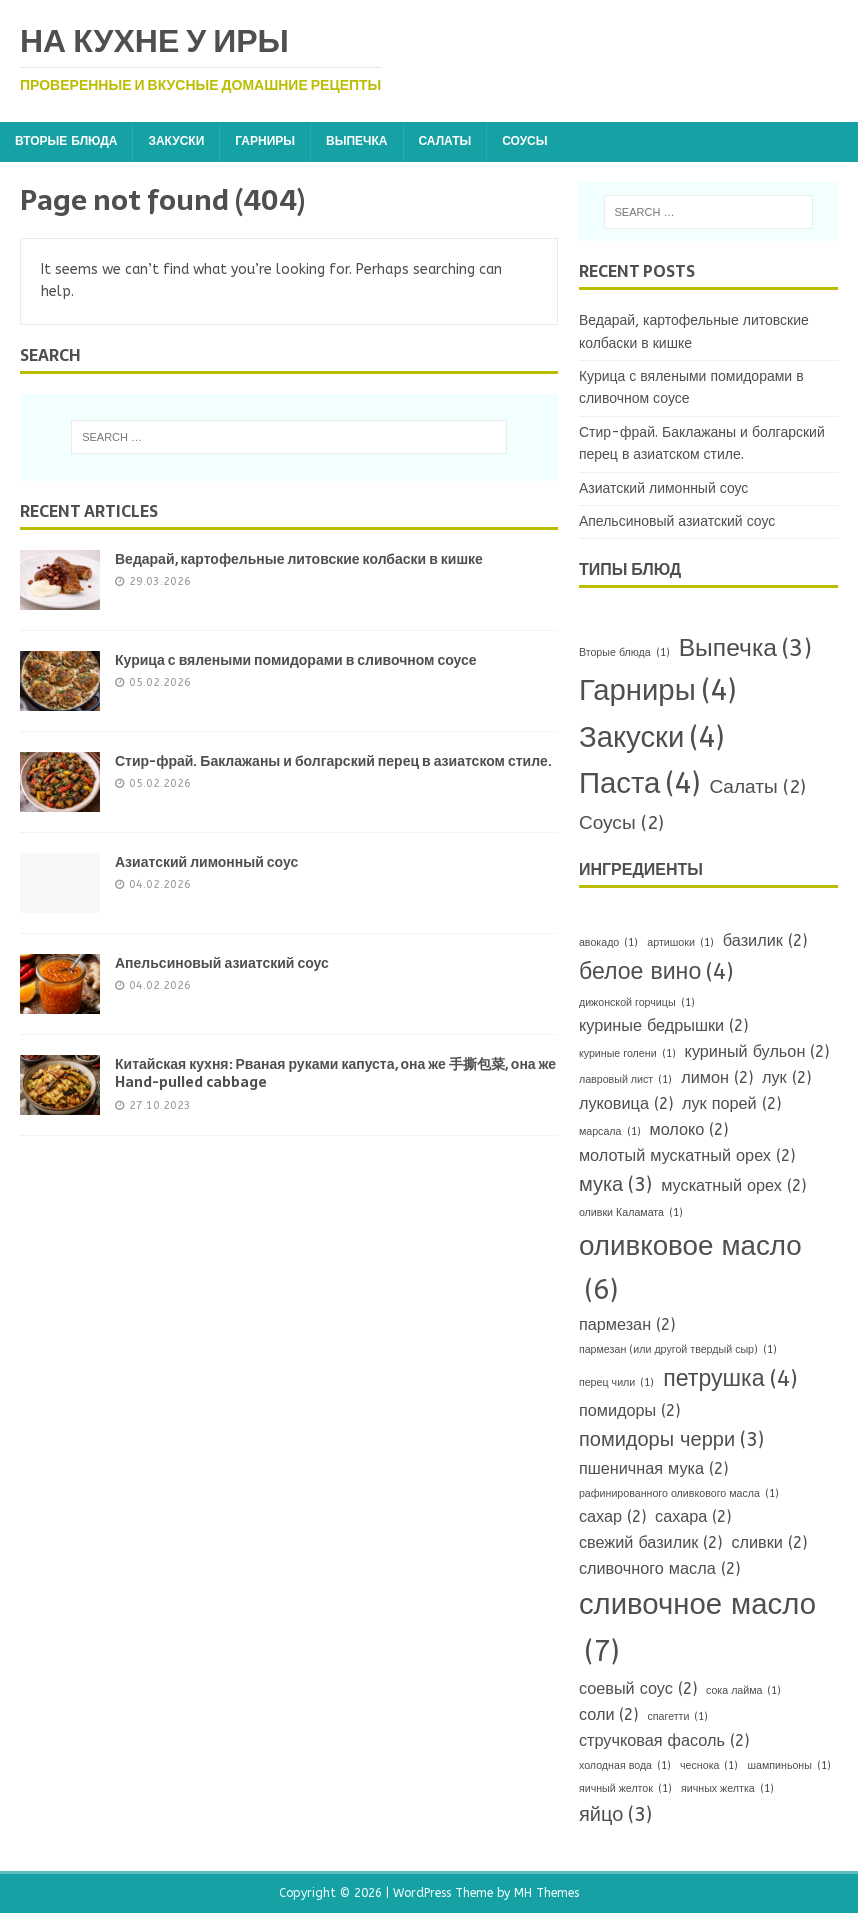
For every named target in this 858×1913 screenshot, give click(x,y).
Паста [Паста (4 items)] (639, 784)
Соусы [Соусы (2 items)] (621, 823)
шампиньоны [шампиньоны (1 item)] (788, 1765)
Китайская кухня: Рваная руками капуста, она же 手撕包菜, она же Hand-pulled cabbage (335, 1073)
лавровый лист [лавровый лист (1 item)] (625, 1079)
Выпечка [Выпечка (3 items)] (745, 647)
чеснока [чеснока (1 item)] (709, 1765)
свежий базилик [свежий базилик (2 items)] (650, 1543)
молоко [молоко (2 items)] (689, 1130)
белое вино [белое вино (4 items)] (656, 972)
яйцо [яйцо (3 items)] (615, 1815)
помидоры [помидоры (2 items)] (629, 1411)
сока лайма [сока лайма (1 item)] (744, 1690)
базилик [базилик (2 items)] (765, 941)
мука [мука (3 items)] (615, 1185)
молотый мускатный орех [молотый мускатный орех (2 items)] (687, 1156)
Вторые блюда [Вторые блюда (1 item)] (624, 652)
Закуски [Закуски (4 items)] (651, 738)
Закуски (176, 141)
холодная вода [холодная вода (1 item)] (625, 1765)
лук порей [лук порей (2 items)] (731, 1104)
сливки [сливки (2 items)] (769, 1543)
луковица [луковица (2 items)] (626, 1104)
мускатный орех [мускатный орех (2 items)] (733, 1186)
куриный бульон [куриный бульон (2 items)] (757, 1052)
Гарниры (265, 141)
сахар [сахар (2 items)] (612, 1517)
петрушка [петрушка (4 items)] (729, 1379)
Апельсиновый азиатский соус (222, 963)
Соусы (524, 141)
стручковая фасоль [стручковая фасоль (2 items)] (664, 1741)
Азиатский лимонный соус (206, 862)
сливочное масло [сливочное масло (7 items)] (697, 1631)
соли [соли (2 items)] (609, 1715)
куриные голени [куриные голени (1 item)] (627, 1053)
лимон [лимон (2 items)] (717, 1078)
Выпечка (356, 141)
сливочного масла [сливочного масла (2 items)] (659, 1569)
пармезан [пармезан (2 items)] (627, 1325)
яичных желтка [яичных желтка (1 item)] (727, 1788)
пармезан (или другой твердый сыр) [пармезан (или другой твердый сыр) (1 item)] (678, 1349)
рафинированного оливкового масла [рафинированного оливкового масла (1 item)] (679, 1493)
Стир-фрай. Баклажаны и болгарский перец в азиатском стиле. (333, 761)
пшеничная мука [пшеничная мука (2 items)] (653, 1469)
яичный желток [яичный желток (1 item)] (625, 1788)
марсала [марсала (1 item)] (610, 1131)
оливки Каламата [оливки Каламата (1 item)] (631, 1212)
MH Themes (546, 1893)
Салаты (445, 141)
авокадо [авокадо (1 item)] (608, 942)
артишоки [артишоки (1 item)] (680, 942)
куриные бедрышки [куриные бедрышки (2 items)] (663, 1026)
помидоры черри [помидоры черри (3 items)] (671, 1440)
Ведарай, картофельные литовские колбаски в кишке (299, 559)
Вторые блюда (66, 141)
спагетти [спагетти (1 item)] (677, 1716)
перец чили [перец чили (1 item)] (616, 1382)
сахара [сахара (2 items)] (693, 1517)
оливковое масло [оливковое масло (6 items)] (690, 1271)
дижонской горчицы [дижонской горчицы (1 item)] (637, 1002)
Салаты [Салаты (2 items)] (757, 787)
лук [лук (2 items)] (786, 1078)
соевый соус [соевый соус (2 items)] (638, 1689)
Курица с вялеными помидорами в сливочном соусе (296, 660)
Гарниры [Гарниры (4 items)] (657, 691)
